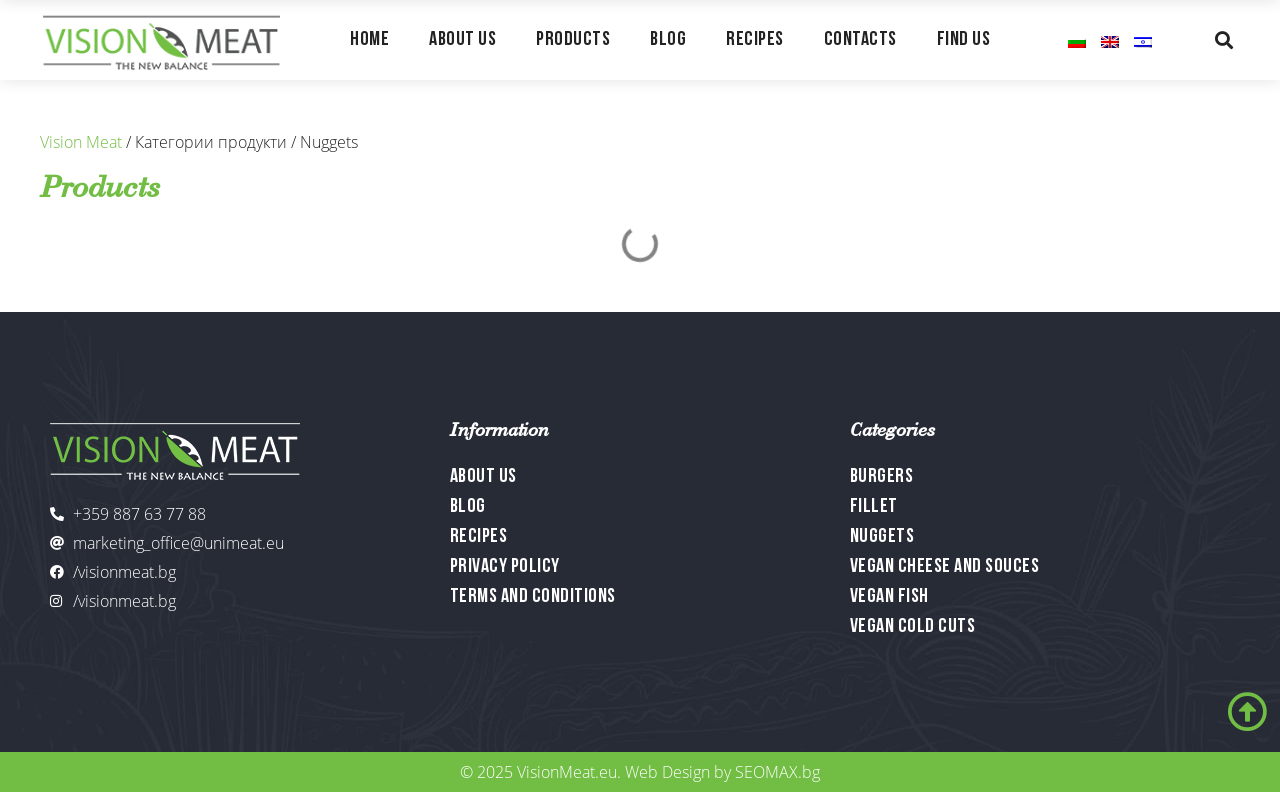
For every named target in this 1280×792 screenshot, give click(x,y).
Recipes (755, 40)
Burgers (882, 477)
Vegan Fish (889, 597)
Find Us (964, 40)
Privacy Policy (505, 567)
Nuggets (882, 537)
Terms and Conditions (533, 597)
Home (369, 40)
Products (573, 40)
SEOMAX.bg (777, 772)
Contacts (860, 40)
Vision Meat (81, 142)
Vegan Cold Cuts (913, 627)
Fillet (874, 507)
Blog (668, 40)
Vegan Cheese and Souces (945, 567)
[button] (1223, 39)
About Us (462, 40)
